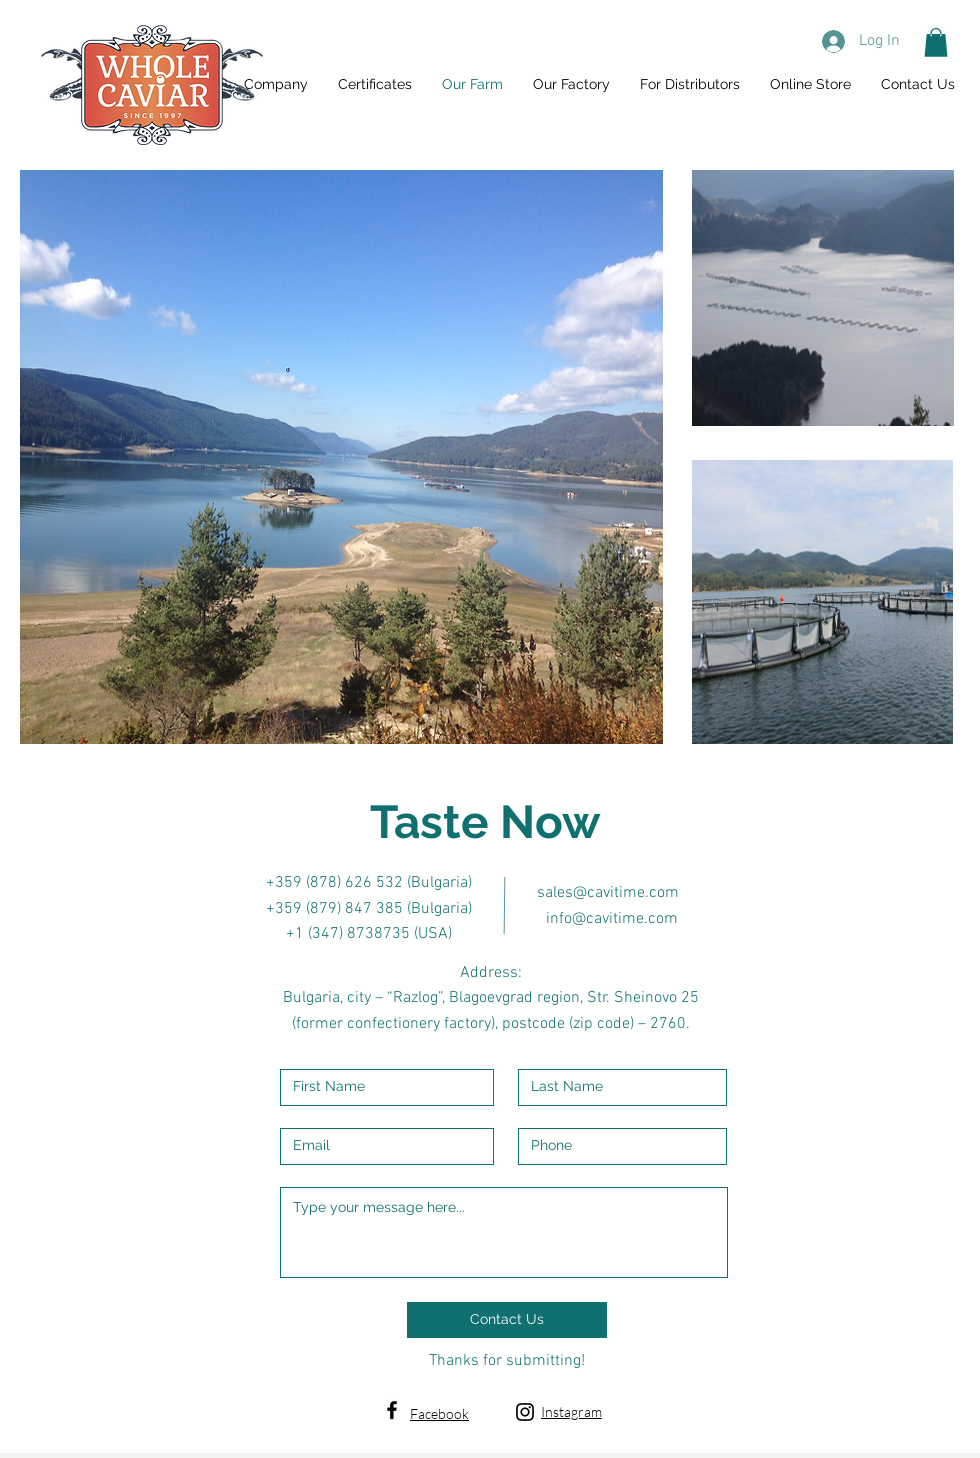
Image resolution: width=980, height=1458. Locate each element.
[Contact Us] (507, 1320)
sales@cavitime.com (608, 893)
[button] (936, 42)
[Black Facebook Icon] (392, 1410)
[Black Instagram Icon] (525, 1412)
